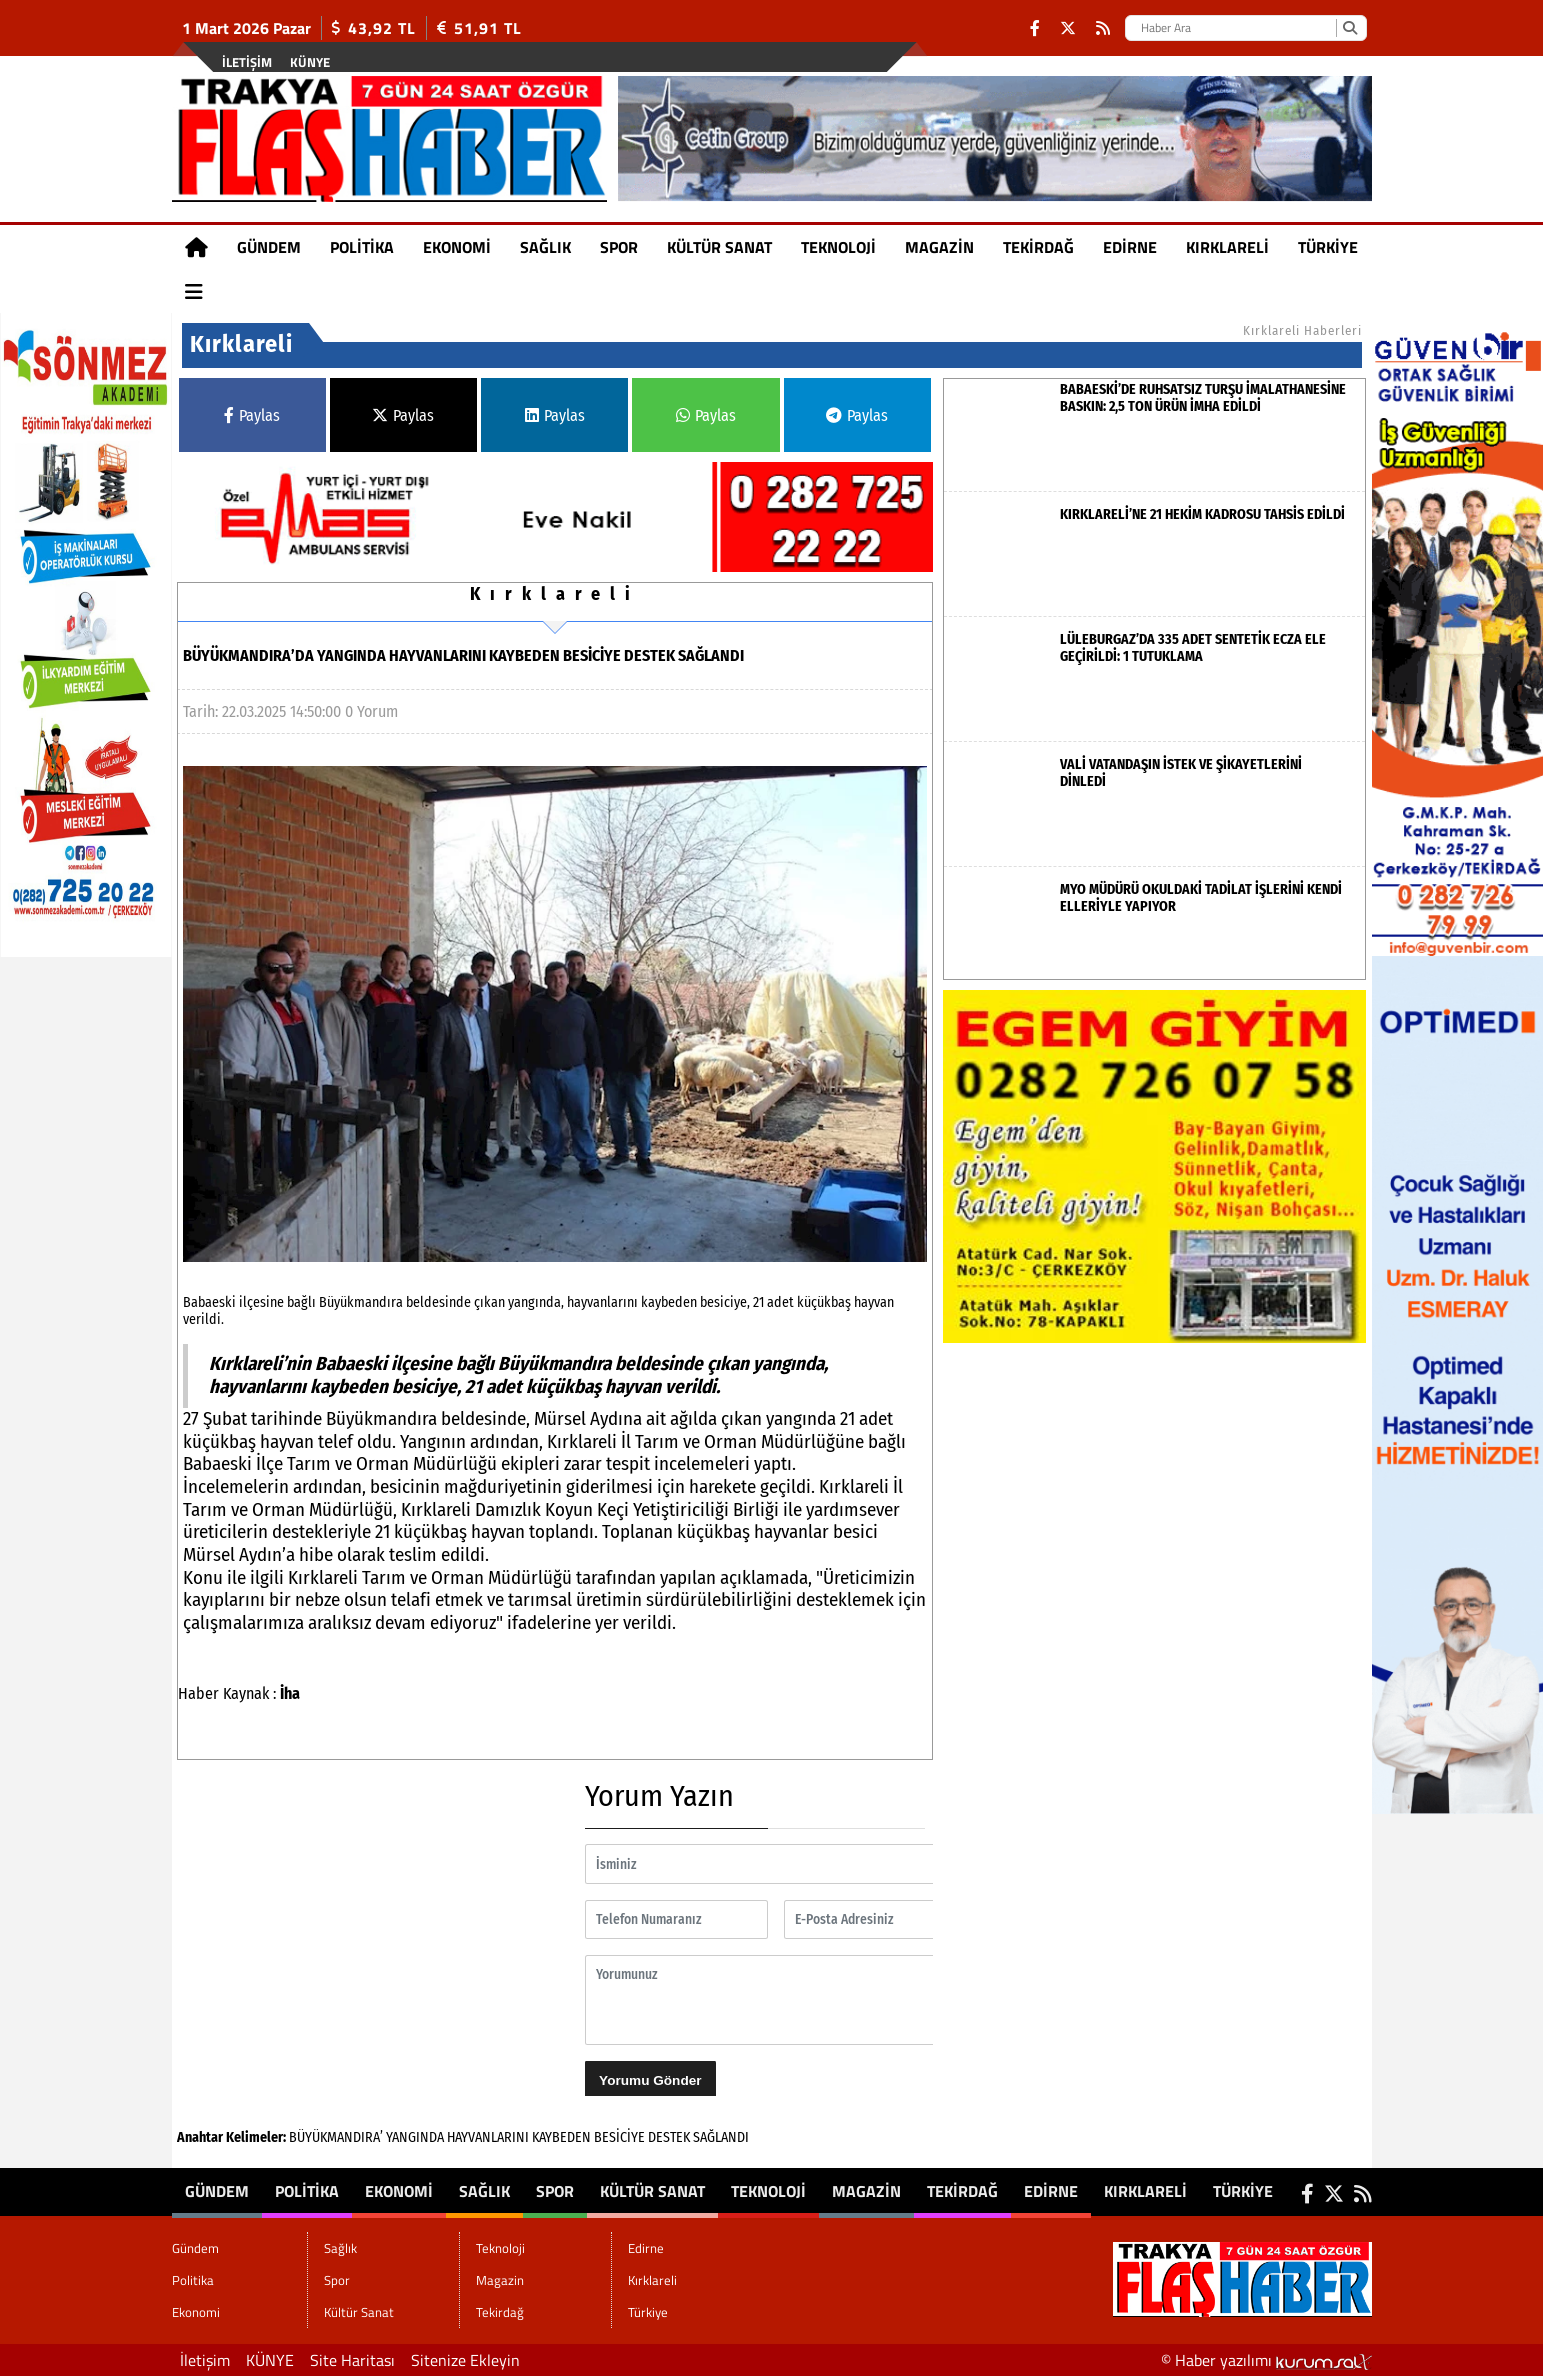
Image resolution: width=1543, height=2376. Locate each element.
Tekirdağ (1038, 247)
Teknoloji (838, 247)
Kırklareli (1227, 247)
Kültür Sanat (719, 247)
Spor (619, 247)
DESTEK (669, 2137)
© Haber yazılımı (1266, 2360)
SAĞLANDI (721, 2137)
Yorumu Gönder (650, 2080)
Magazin (939, 247)
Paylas (252, 415)
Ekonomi (457, 247)
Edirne (1130, 247)
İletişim (247, 62)
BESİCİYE (619, 2137)
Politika (362, 247)
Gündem (269, 247)
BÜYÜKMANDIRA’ (336, 2137)
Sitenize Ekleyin (465, 2360)
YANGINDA (415, 2137)
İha (290, 1693)
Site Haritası (352, 2360)
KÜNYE (310, 62)
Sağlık (545, 247)
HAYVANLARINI (488, 2137)
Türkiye (1328, 247)
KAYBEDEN (561, 2137)
